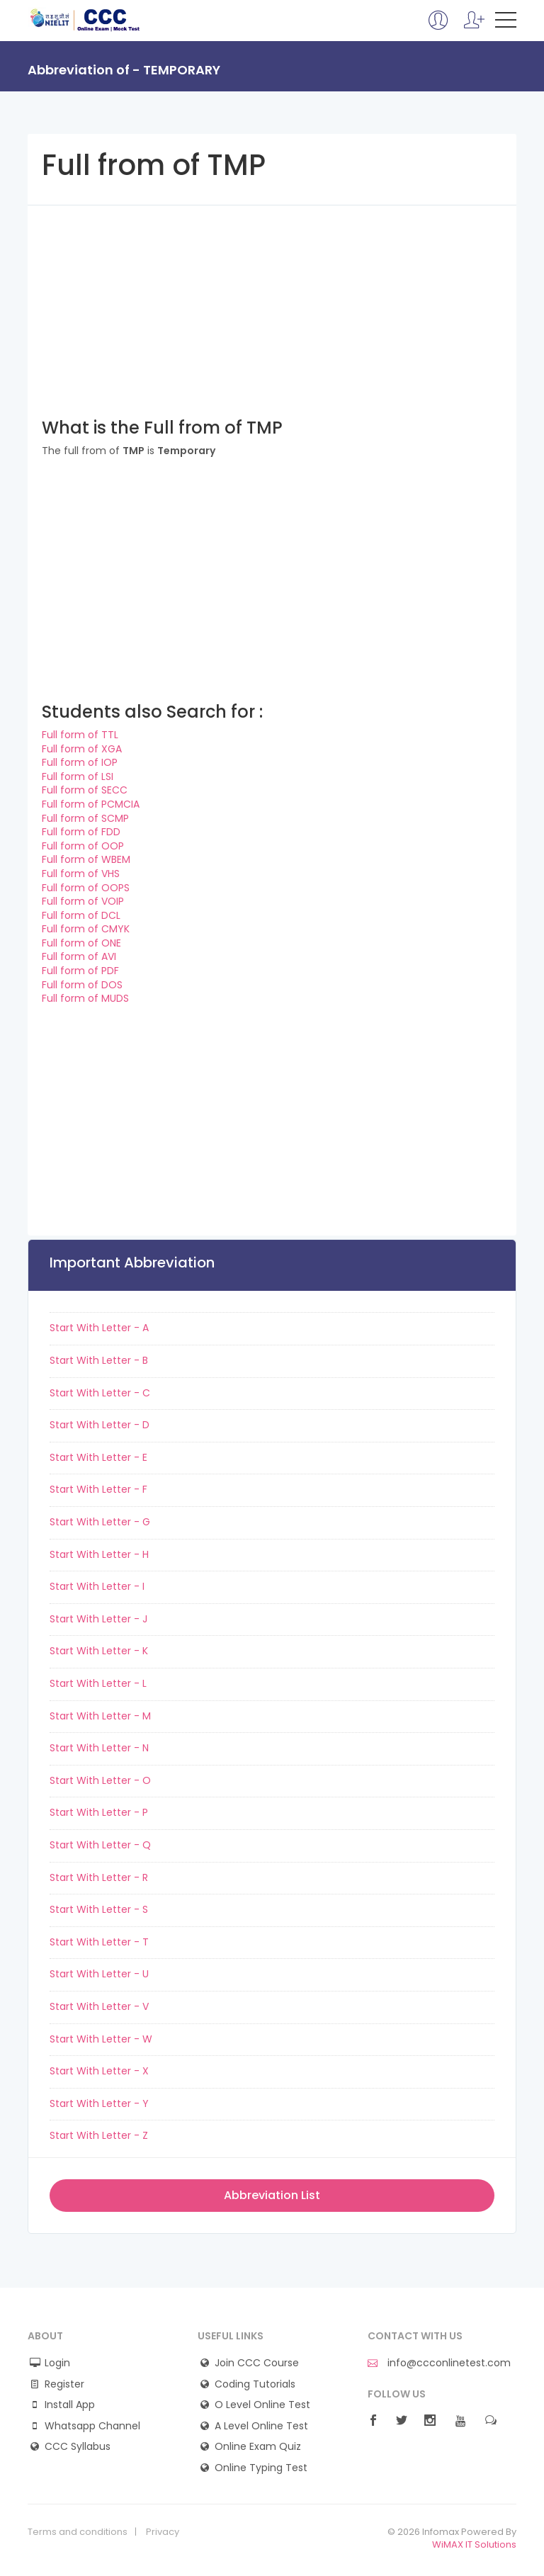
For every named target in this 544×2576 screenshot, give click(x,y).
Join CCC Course (257, 2363)
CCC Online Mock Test (85, 20)
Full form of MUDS (85, 998)
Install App (70, 2405)
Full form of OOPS (86, 888)
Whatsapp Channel (92, 2426)
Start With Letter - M (100, 1716)
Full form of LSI (77, 776)
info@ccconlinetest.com (439, 2363)
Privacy (162, 2532)
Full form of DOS (82, 985)
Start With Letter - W (101, 2039)
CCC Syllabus (77, 2446)
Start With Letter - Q (100, 1845)
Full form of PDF (80, 971)
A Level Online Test (261, 2426)
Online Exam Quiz (258, 2446)
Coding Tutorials (255, 2384)
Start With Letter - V (99, 2006)
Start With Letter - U (99, 1974)
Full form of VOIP (83, 901)
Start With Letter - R (99, 1877)
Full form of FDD (81, 832)
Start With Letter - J (98, 1619)
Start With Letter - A (99, 1328)
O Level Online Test (262, 2405)
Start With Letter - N (99, 1748)
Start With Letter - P (99, 1812)
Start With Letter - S (99, 1909)
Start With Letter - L (98, 1683)
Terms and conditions (78, 2532)
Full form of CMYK (86, 929)
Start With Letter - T (99, 1942)
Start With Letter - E (98, 1457)
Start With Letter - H (99, 1554)
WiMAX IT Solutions (474, 2544)
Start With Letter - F (98, 1489)
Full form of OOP (83, 846)
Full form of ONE (81, 943)
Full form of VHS (81, 873)
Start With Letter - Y (99, 2103)
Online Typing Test (261, 2468)
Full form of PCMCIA (91, 804)
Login (57, 2363)
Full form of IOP (80, 762)
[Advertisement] (272, 304)
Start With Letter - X (99, 2071)
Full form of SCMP (85, 818)
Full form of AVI (79, 956)
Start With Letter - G (100, 1522)
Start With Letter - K (99, 1651)
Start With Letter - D (99, 1425)
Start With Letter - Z (99, 2135)
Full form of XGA (82, 749)
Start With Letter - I (97, 1586)
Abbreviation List (272, 2195)
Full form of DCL (81, 915)
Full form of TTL (80, 735)
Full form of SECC (85, 790)
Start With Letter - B (99, 1360)
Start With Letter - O (100, 1780)
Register (64, 2384)
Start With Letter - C (100, 1393)
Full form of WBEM (86, 859)
